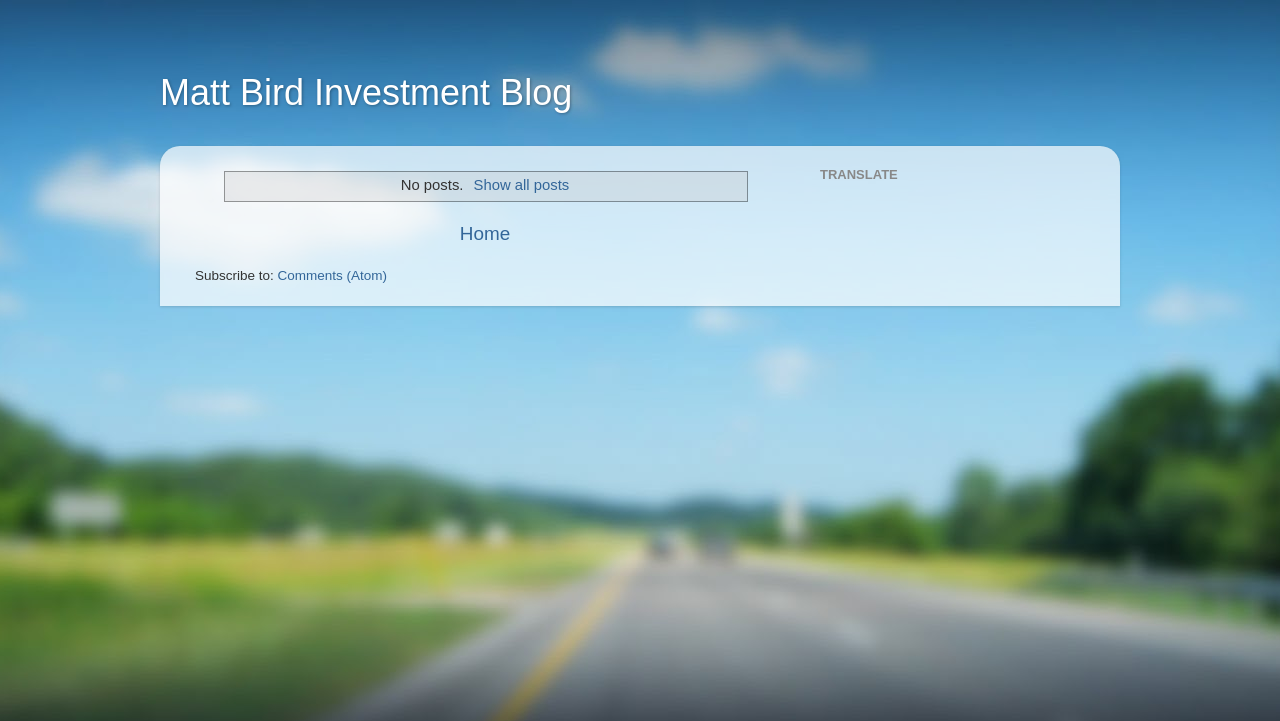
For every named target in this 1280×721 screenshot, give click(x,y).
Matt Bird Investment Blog (366, 92)
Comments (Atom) (333, 275)
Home (485, 233)
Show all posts (522, 185)
